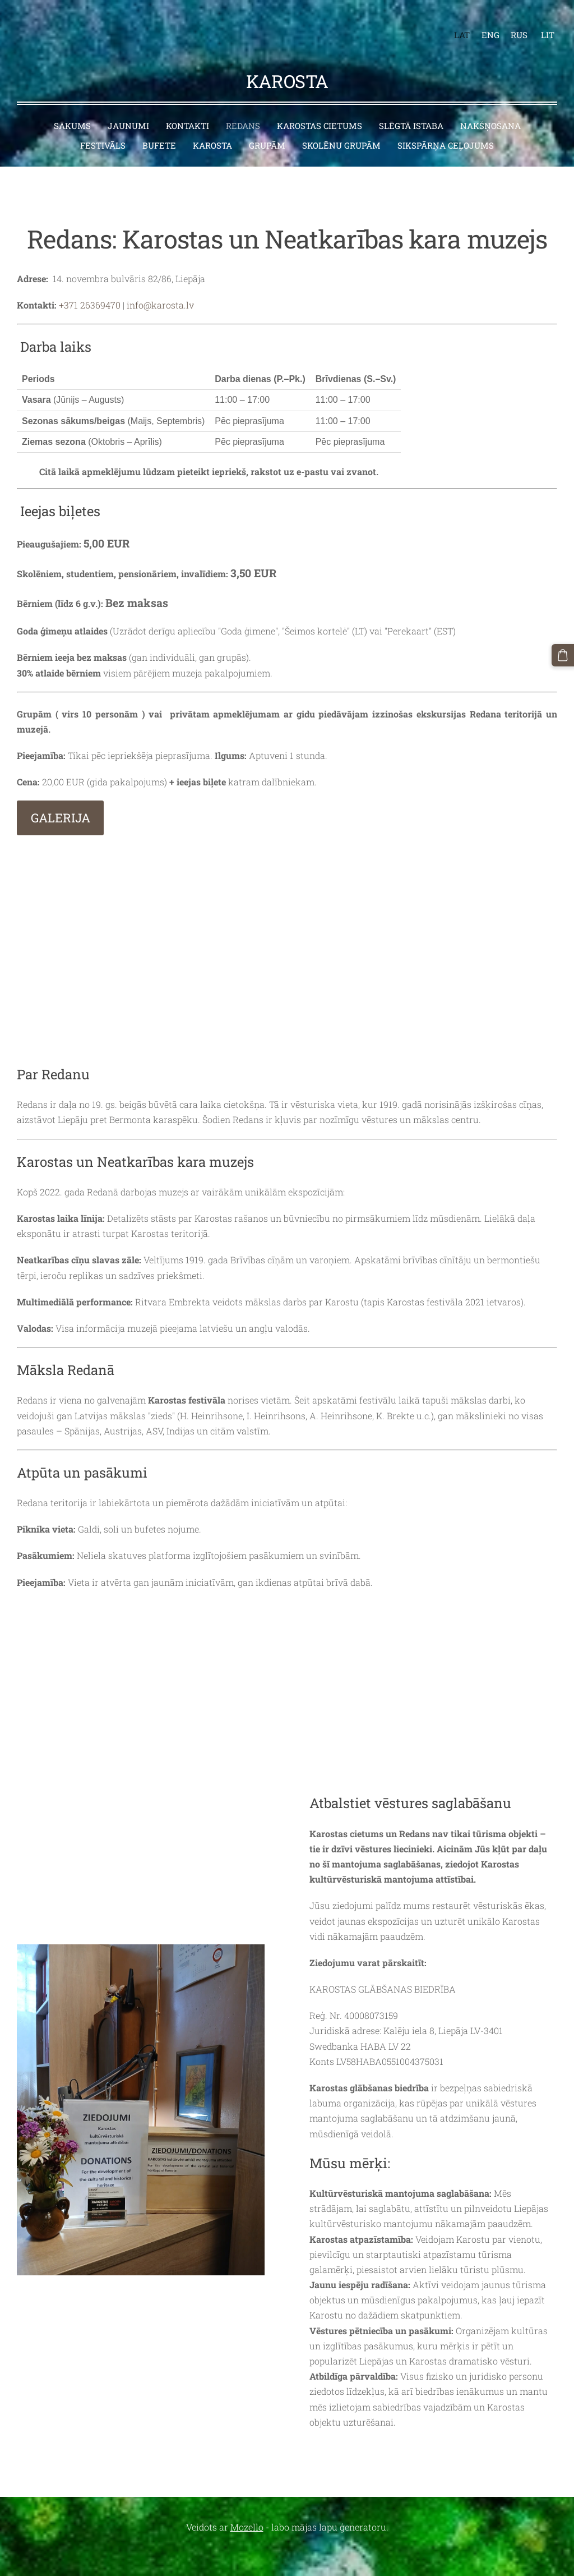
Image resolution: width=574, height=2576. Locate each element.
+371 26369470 (90, 287)
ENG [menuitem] (481, 25)
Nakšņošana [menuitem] (490, 107)
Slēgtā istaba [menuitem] (411, 107)
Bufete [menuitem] (159, 127)
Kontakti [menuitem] (187, 107)
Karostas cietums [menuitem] (319, 107)
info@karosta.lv (160, 287)
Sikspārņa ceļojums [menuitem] (445, 127)
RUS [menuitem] (510, 25)
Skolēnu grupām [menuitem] (341, 127)
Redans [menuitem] (243, 107)
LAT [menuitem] (453, 25)
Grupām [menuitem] (267, 127)
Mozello (246, 2509)
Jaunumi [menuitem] (128, 107)
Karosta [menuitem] (212, 127)
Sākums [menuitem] (72, 107)
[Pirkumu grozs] (564, 653)
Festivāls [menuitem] (103, 127)
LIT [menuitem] (538, 25)
